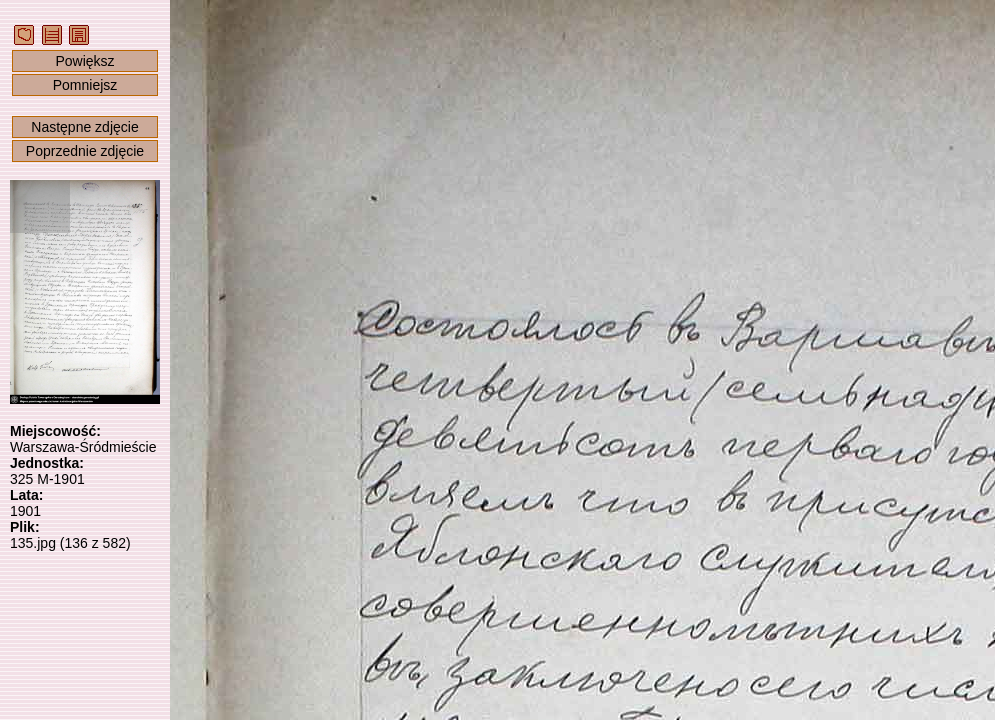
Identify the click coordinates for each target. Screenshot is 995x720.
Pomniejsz (85, 85)
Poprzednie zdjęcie (85, 151)
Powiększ (84, 61)
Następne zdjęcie (84, 127)
